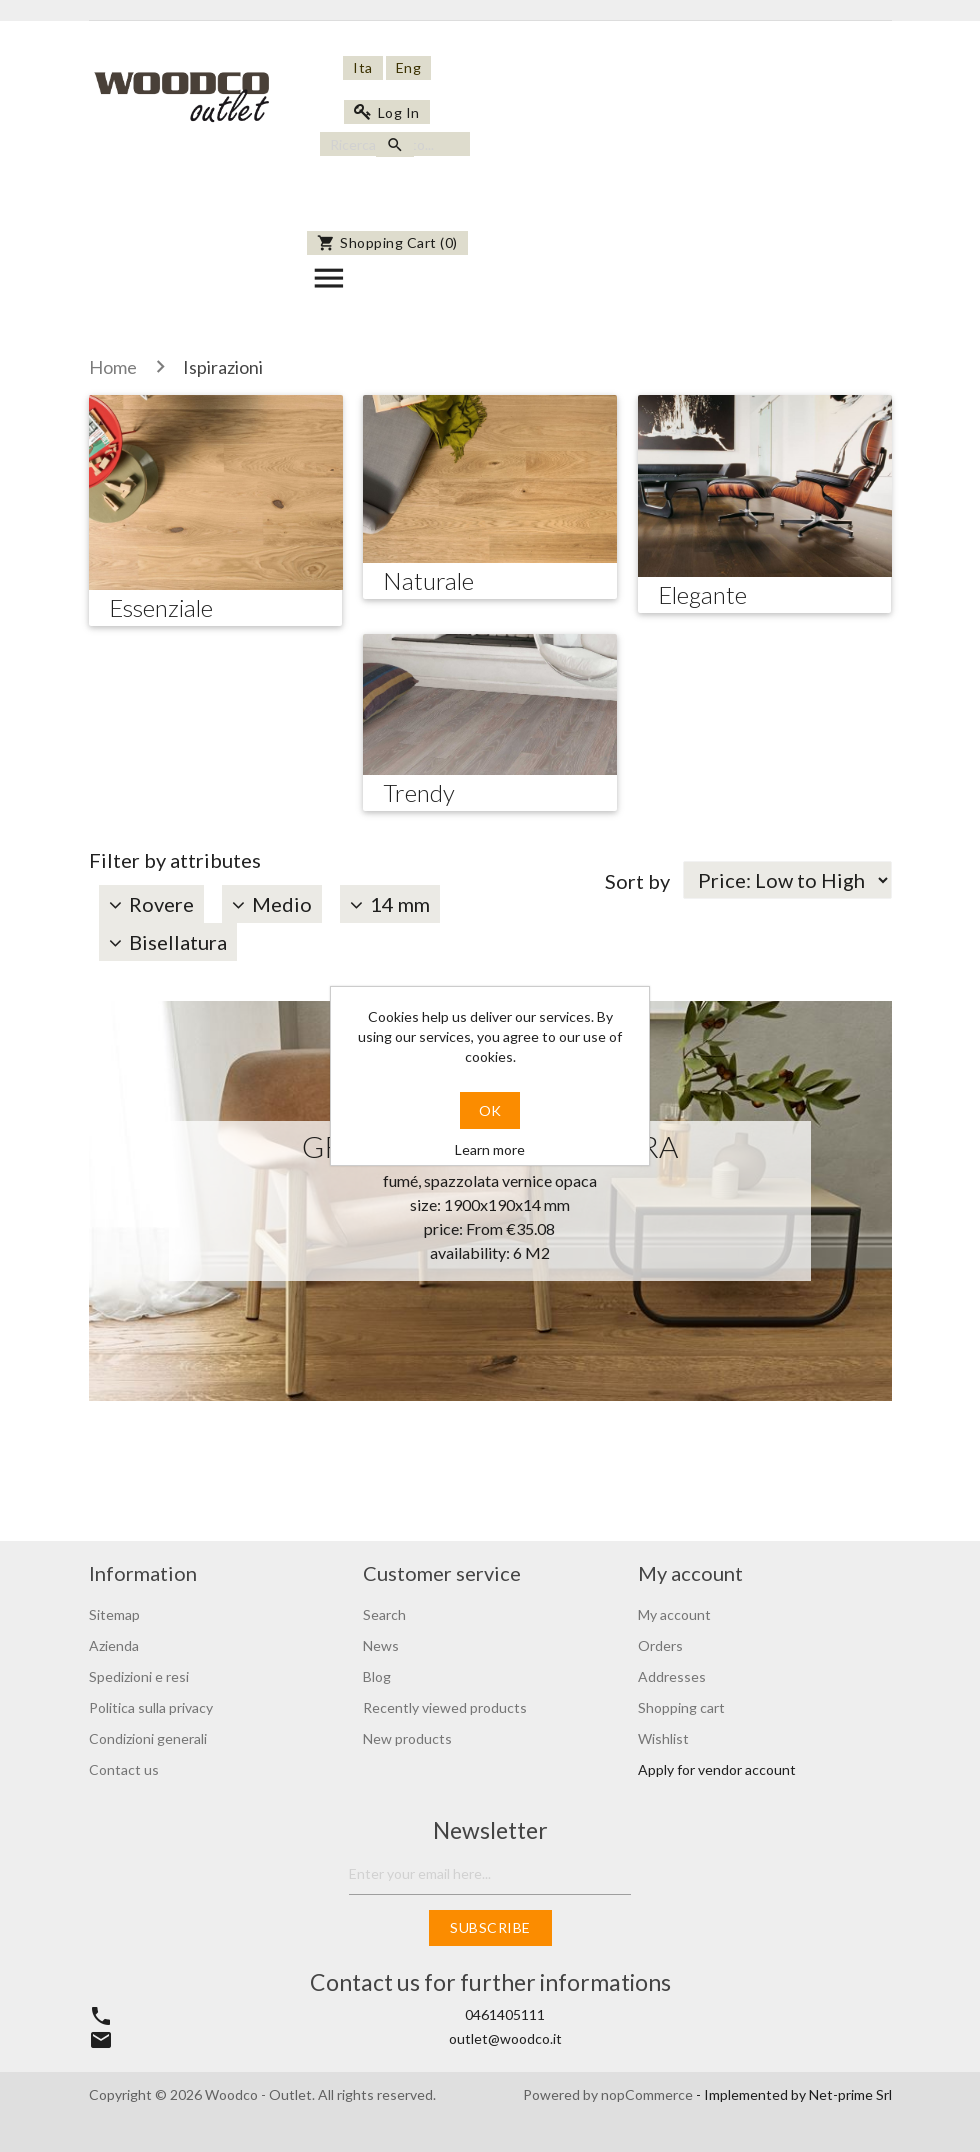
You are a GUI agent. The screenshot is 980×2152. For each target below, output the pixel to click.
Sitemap (114, 1614)
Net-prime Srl (850, 2094)
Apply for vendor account (717, 1769)
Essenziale (161, 607)
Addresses (672, 1676)
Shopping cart (681, 1707)
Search (384, 1614)
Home (113, 367)
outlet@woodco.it (505, 2038)
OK (490, 1110)
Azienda (114, 1645)
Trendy (419, 792)
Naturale (428, 580)
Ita (363, 67)
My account (674, 1614)
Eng (409, 67)
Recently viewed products (445, 1707)
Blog (377, 1676)
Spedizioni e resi (139, 1676)
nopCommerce (648, 2094)
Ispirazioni (223, 367)
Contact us (124, 1769)
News (381, 1645)
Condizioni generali (148, 1738)
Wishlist (663, 1738)
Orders (660, 1645)
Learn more (490, 1149)
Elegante (702, 594)
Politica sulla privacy (151, 1707)
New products (407, 1738)
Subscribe (490, 1927)
